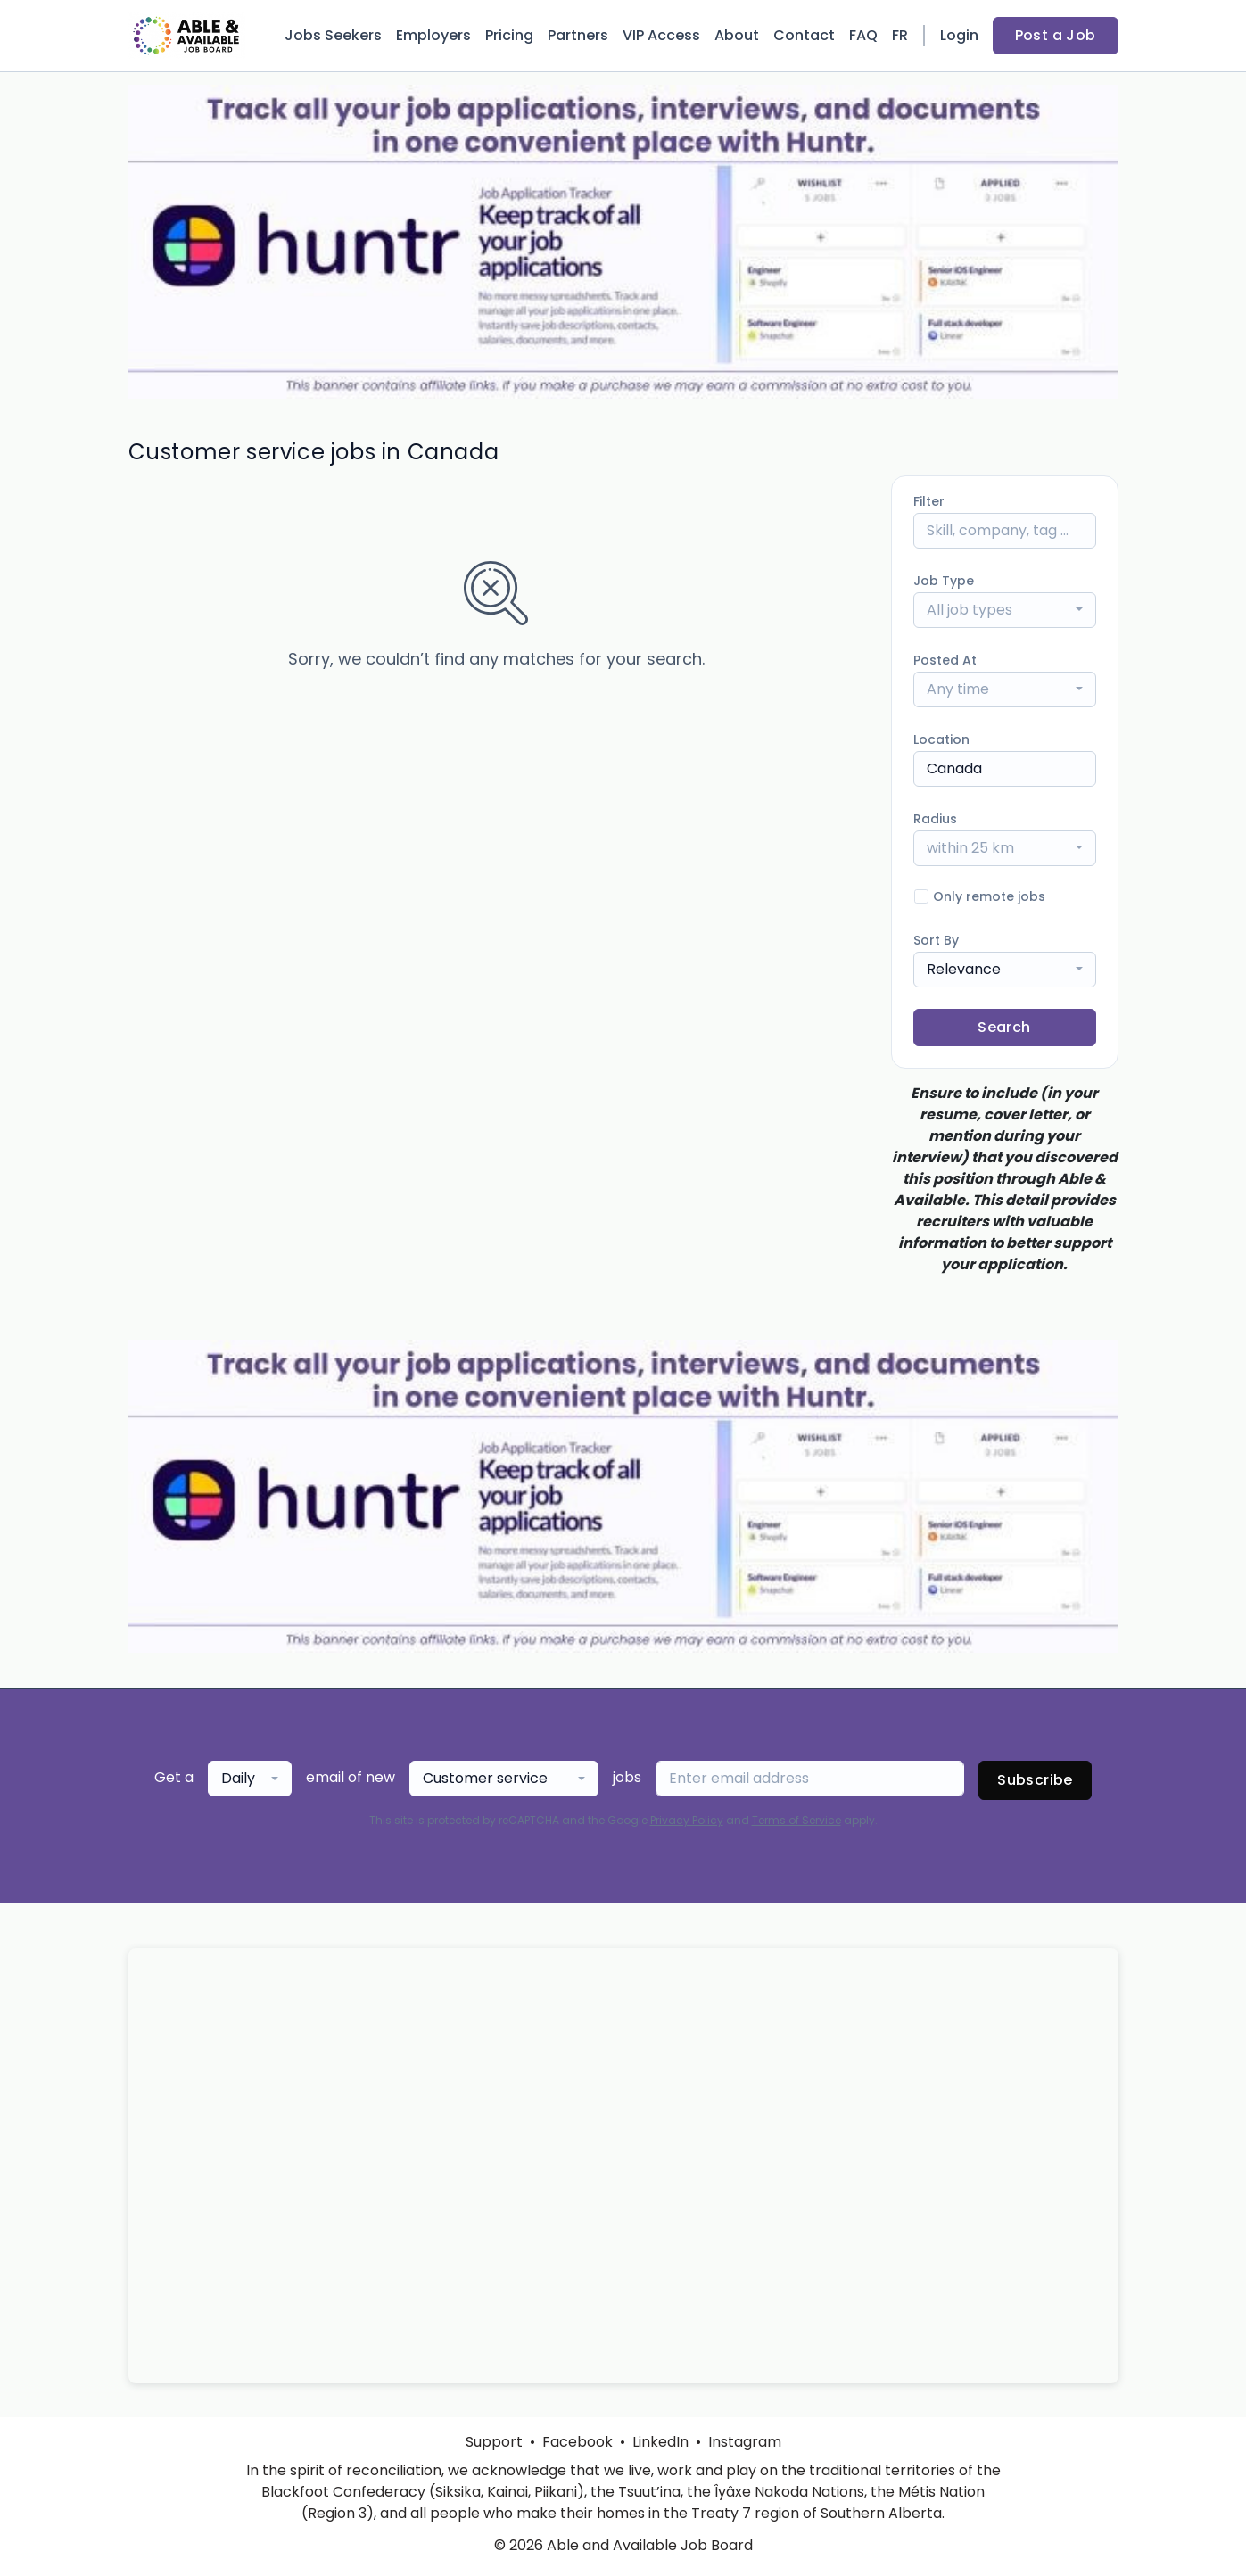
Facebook (577, 2442)
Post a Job (1055, 35)
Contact (804, 35)
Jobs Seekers (333, 35)
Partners (578, 35)
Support (494, 2442)
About (736, 35)
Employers (433, 35)
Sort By (936, 940)
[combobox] (1004, 610)
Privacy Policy (686, 1820)
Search (1004, 1027)
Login (959, 35)
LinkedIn (660, 2442)
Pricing (509, 35)
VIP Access (661, 35)
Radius (935, 819)
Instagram (744, 2442)
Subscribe (1035, 1780)
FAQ (863, 35)
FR (900, 35)
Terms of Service (796, 1820)
